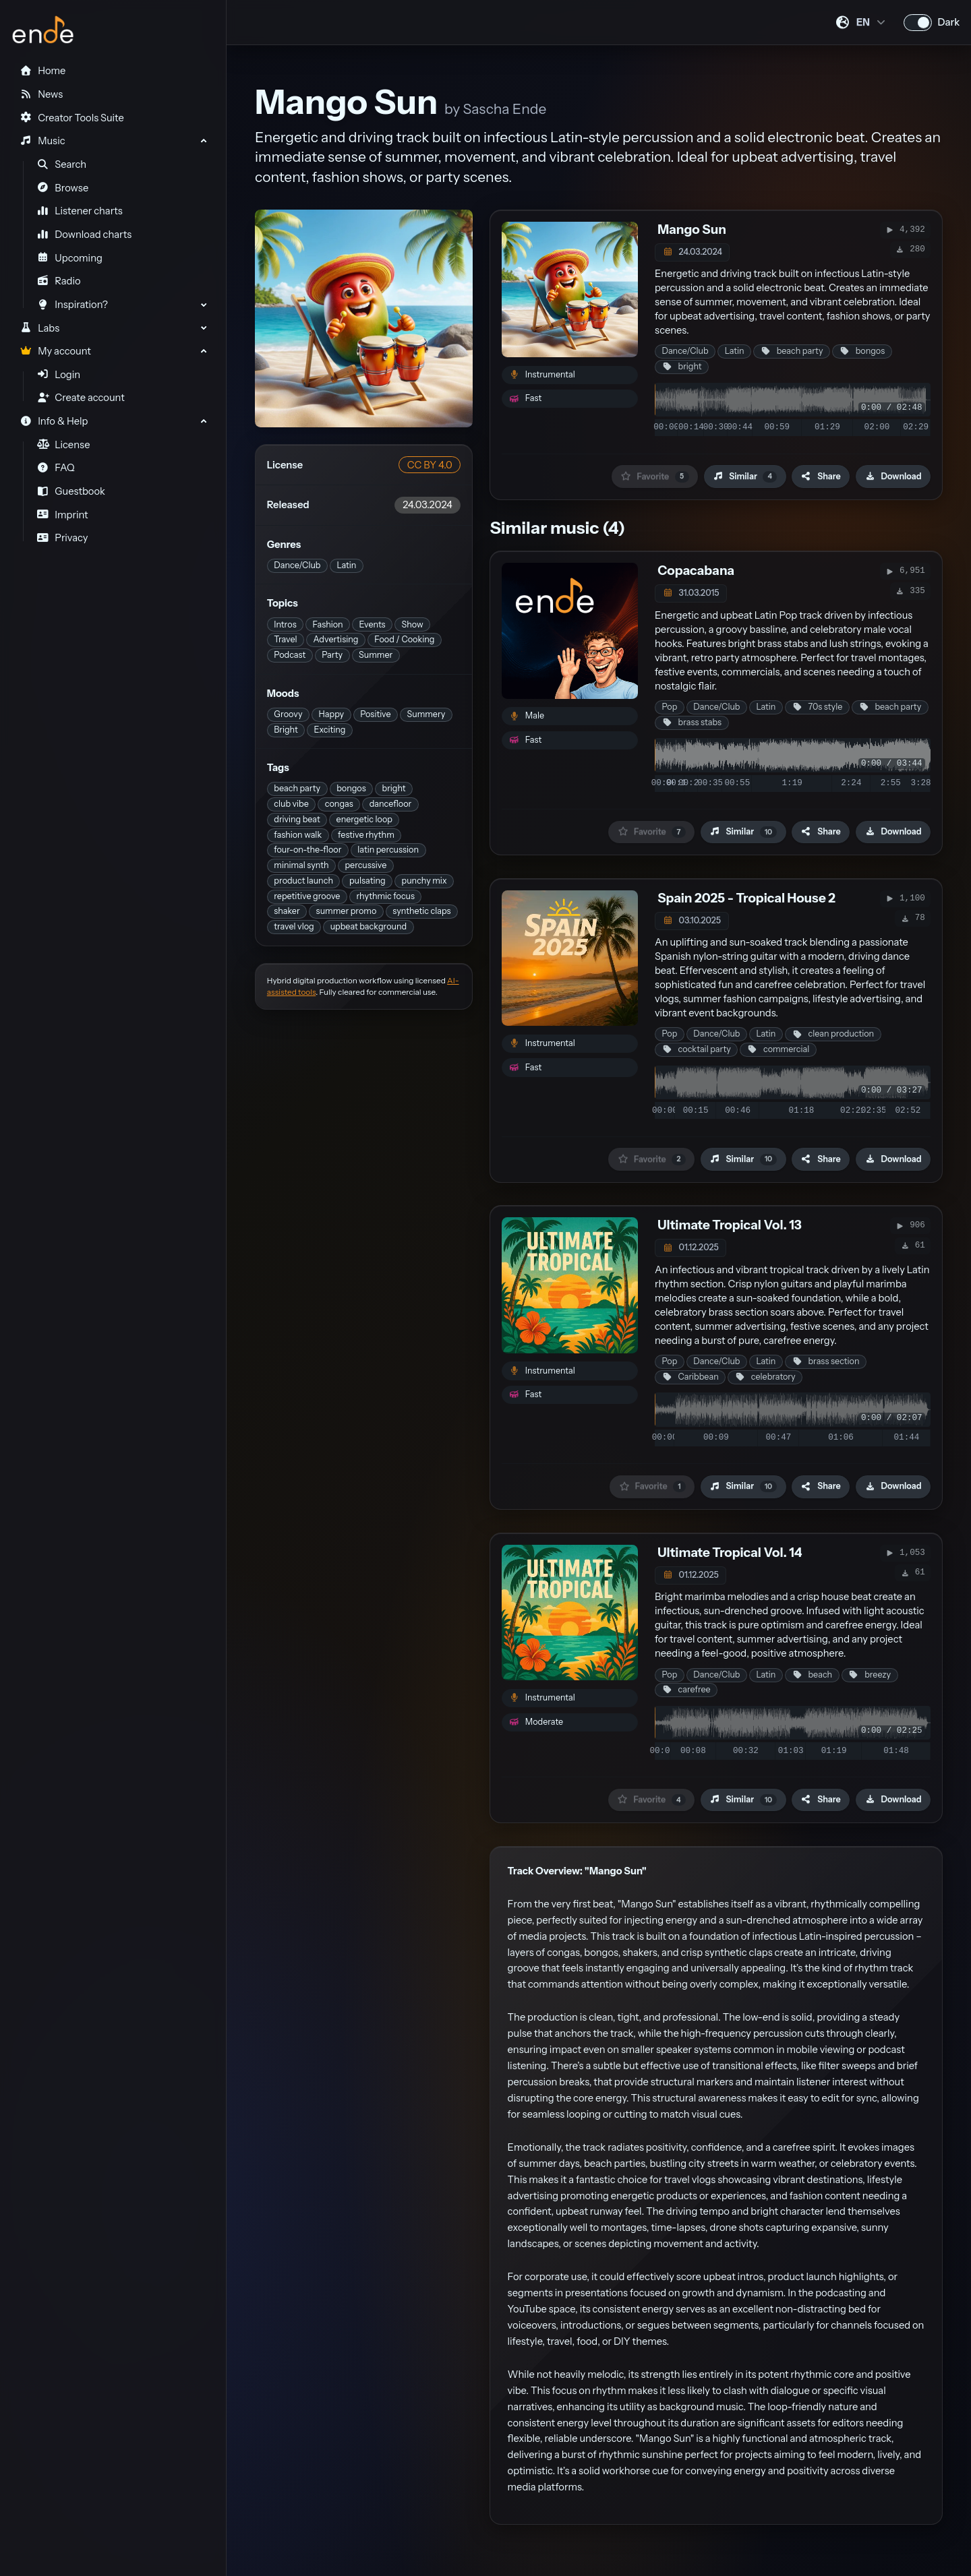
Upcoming (69, 258)
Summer (375, 655)
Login (58, 375)
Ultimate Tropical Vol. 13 (729, 1225)
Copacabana (695, 570)
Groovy (288, 714)
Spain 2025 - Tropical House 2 (746, 898)
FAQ (56, 468)
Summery (426, 714)
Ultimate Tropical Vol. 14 (729, 1552)
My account (55, 351)
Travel (285, 639)
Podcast (289, 655)
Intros (285, 624)
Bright (285, 730)
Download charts (84, 234)
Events (372, 624)
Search (62, 164)
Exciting (330, 730)
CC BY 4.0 (429, 465)
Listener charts (80, 211)
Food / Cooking (404, 639)
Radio (59, 281)
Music (42, 141)
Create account (81, 398)
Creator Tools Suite (71, 118)
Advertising (335, 639)
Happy (332, 714)
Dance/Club (297, 565)
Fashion (328, 624)
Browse (63, 188)
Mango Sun (691, 229)
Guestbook (71, 491)
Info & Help (54, 421)
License (63, 445)
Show (412, 624)
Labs (39, 328)
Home (42, 71)
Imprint (62, 515)
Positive (375, 714)
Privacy (62, 538)
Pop (669, 707)
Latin (346, 565)
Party (332, 655)
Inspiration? (72, 305)
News (41, 94)
